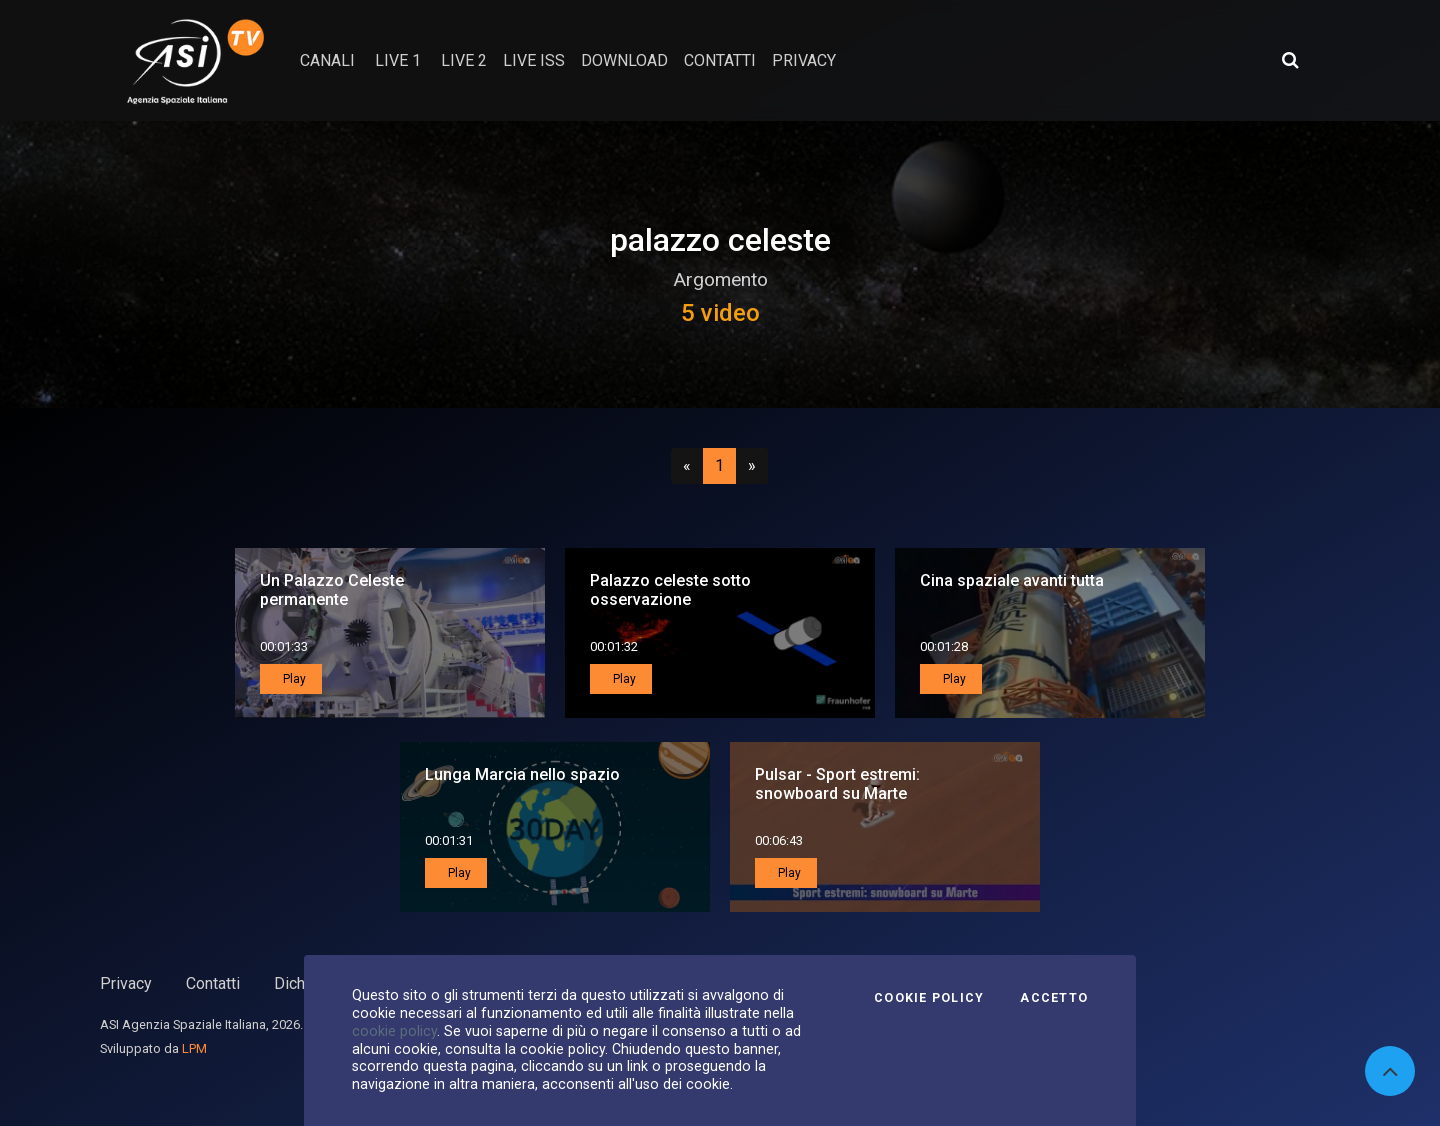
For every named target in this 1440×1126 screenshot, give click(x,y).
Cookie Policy (929, 998)
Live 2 (464, 60)
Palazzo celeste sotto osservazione (670, 590)
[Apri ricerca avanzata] (1290, 60)
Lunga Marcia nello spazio (522, 774)
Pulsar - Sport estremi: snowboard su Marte (837, 784)
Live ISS (534, 60)
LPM (194, 1048)
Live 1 (398, 60)
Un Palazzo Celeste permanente (332, 590)
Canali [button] (327, 60)
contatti (720, 60)
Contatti (213, 983)
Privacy (126, 983)
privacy (804, 60)
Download (624, 60)
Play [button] (293, 679)
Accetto (1054, 998)
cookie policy (394, 1031)
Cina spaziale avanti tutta (1012, 580)
